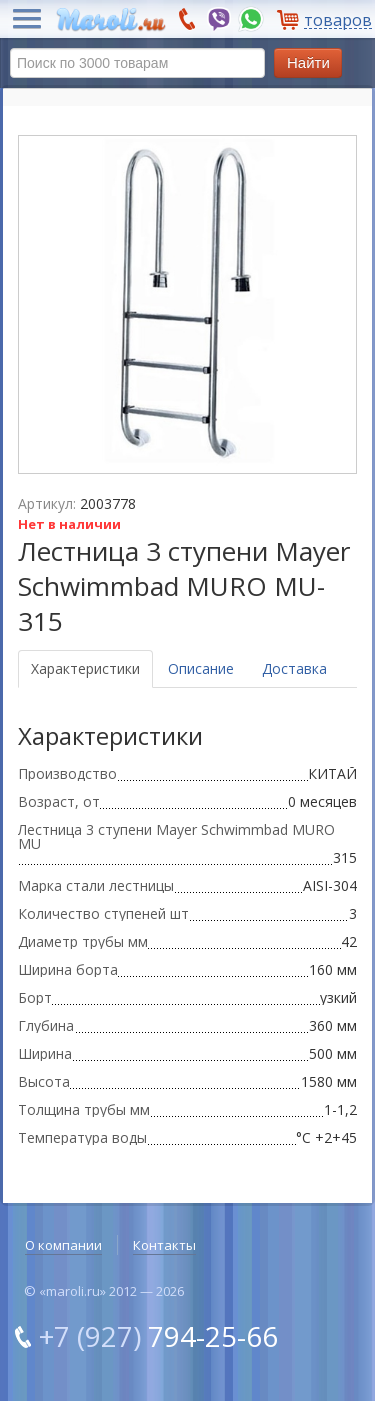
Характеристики (85, 668)
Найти (308, 62)
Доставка (294, 668)
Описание (201, 668)
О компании (63, 1245)
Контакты (164, 1245)
